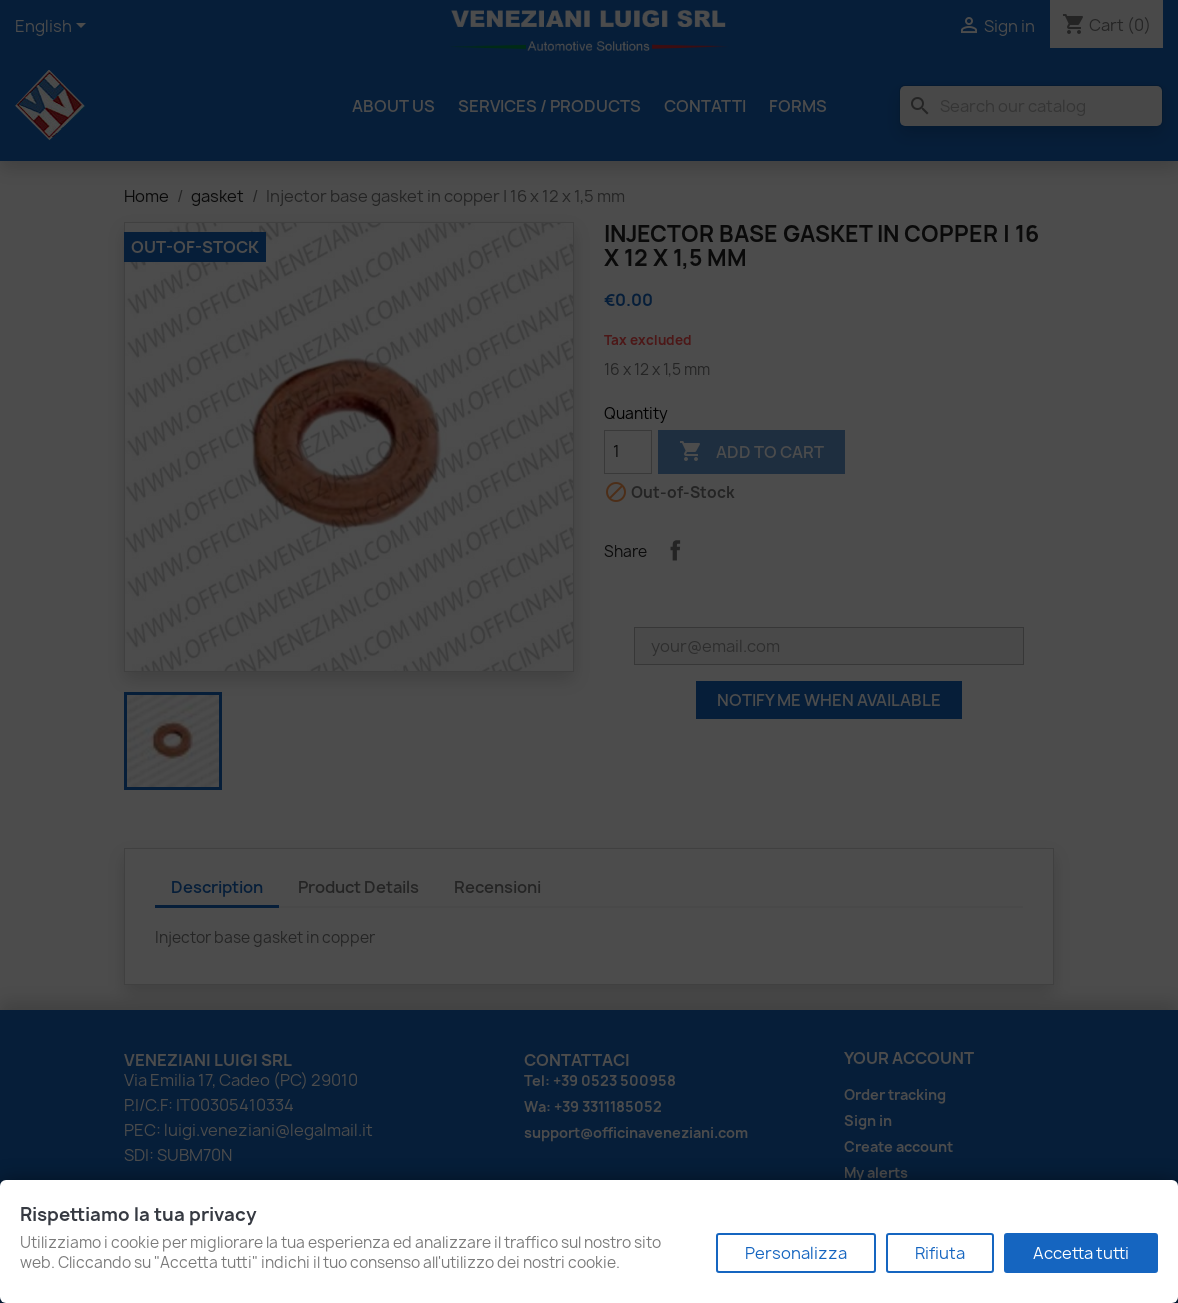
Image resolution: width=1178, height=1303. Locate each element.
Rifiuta (940, 1253)
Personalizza (796, 1253)
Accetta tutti (1081, 1253)
